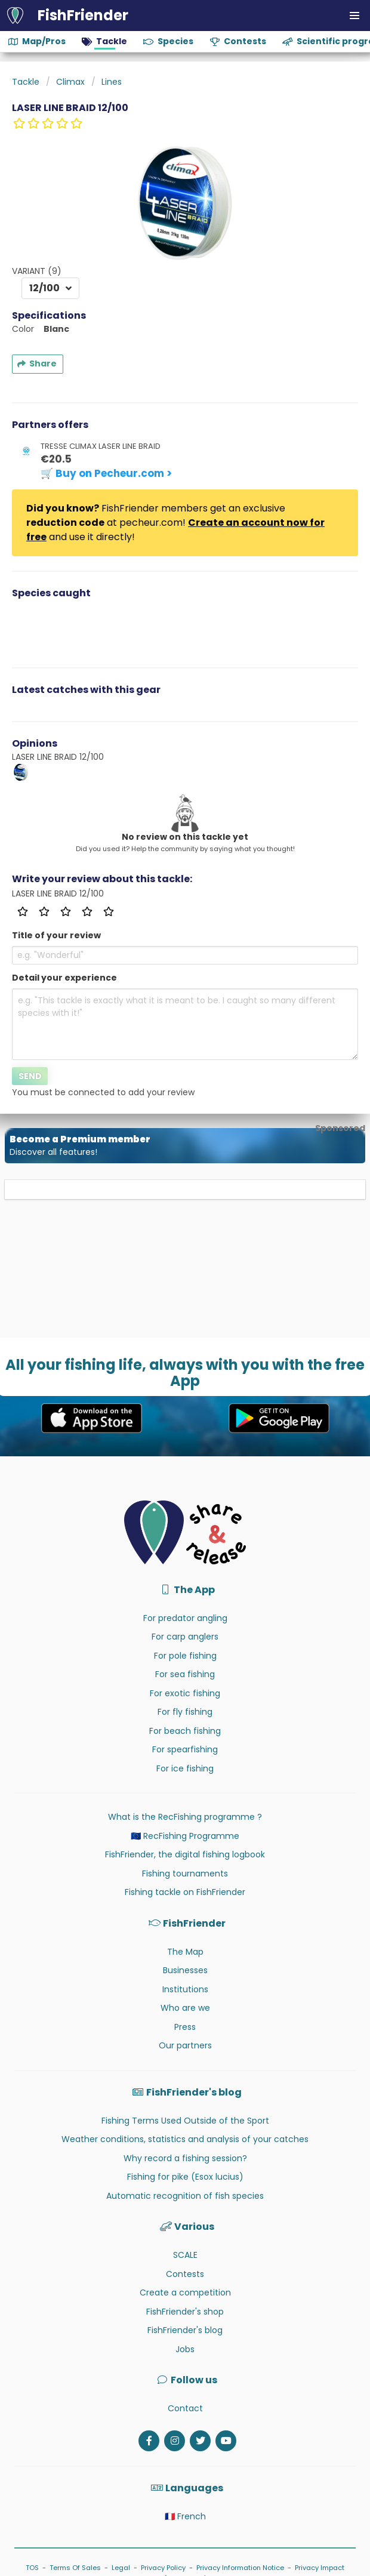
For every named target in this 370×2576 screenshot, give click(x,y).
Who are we (185, 2008)
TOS (32, 2567)
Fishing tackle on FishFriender (185, 1892)
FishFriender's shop (185, 2312)
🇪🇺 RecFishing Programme (185, 1836)
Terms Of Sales (75, 2567)
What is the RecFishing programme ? (185, 1817)
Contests (185, 2274)
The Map (185, 1952)
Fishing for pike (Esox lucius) (185, 2177)
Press (185, 2027)
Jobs (185, 2349)
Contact (185, 2408)
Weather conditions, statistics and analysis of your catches (185, 2139)
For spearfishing (185, 1749)
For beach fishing (185, 1731)
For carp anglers (185, 1637)
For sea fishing (185, 1674)
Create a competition (185, 2292)
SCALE (185, 2255)
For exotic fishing (185, 1693)
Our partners (185, 2045)
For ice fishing (185, 1768)
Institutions (185, 1989)
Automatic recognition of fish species (185, 2196)
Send (30, 1076)
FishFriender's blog (185, 2330)
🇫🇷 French (185, 2516)
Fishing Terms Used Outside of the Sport (185, 2121)
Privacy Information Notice (240, 2567)
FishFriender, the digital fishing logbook (185, 1854)
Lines (111, 82)
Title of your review (56, 935)
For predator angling (185, 1618)
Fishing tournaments (185, 1873)
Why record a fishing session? (185, 2158)
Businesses (185, 1970)
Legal (121, 2567)
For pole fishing (185, 1656)
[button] (354, 15)
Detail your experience (64, 978)
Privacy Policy (163, 2567)
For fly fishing (185, 1712)
